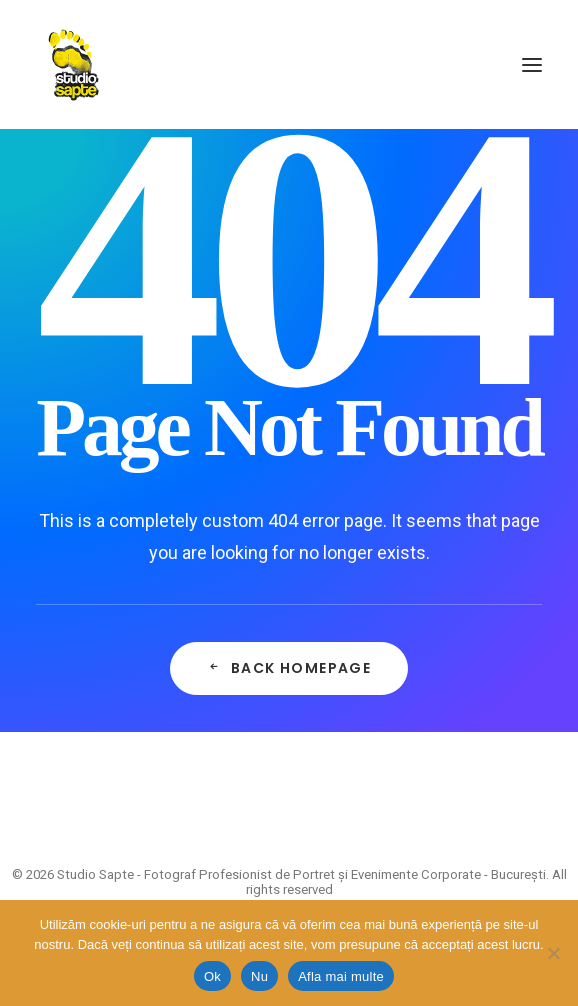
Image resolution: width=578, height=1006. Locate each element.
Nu (259, 976)
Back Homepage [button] (289, 668)
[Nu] (553, 953)
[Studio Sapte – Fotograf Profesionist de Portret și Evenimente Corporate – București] (73, 64)
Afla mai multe (341, 976)
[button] (532, 64)
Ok (212, 976)
